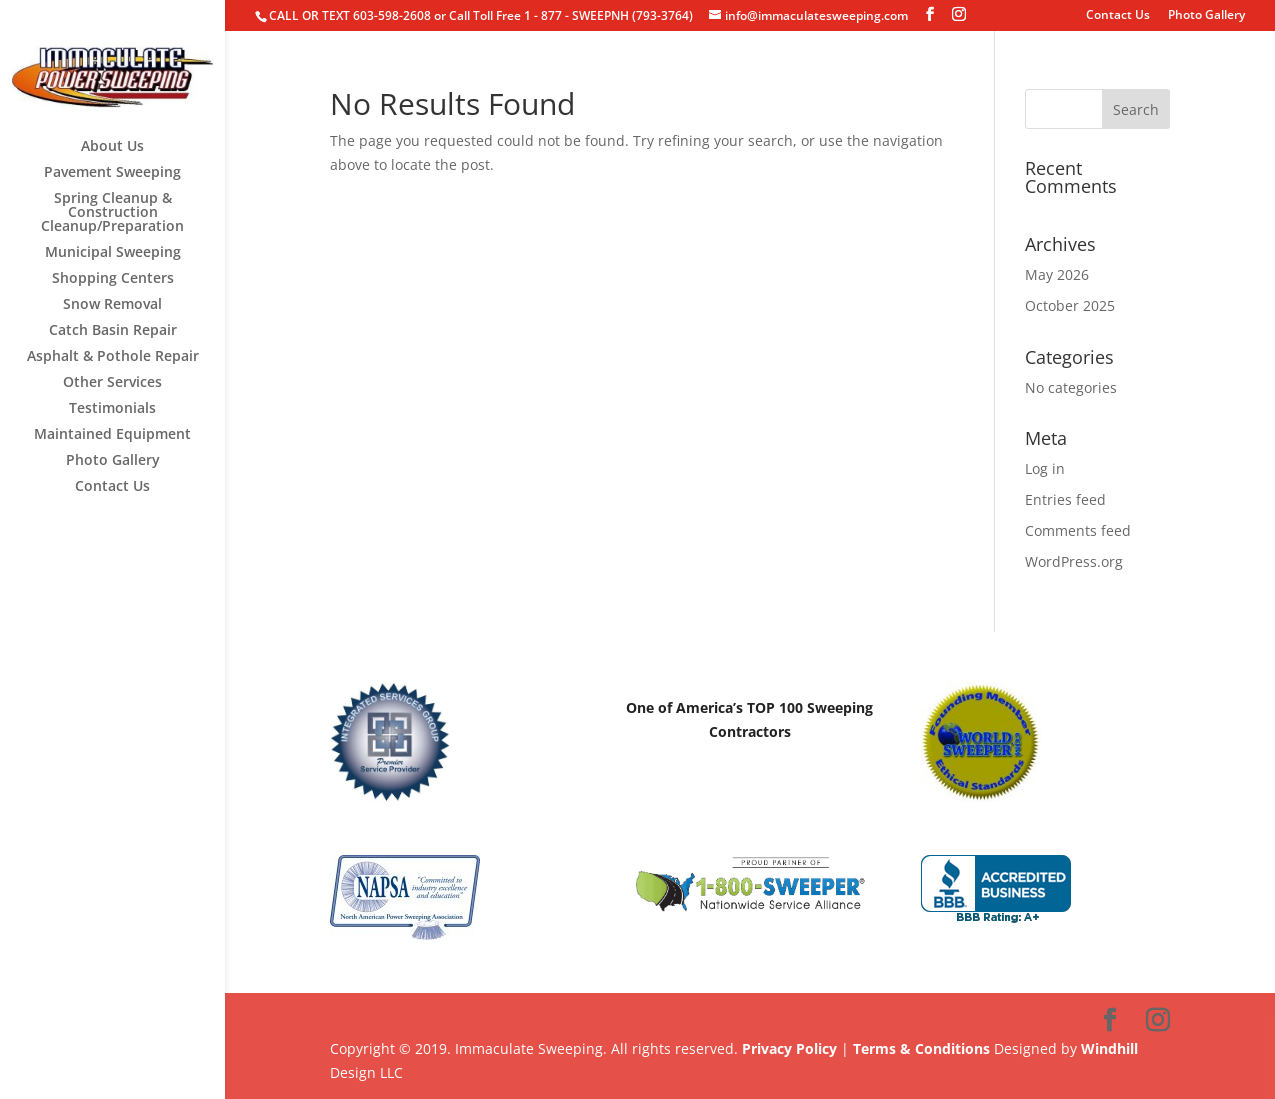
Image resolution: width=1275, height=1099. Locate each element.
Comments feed (1078, 530)
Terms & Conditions (921, 1048)
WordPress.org (1074, 561)
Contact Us (1118, 16)
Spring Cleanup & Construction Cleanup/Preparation (112, 213)
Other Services (112, 383)
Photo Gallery (1206, 16)
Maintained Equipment (112, 435)
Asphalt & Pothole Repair (113, 357)
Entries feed (1065, 499)
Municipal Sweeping (113, 253)
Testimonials (112, 409)
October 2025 (1070, 305)
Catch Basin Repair (113, 331)
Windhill (1109, 1048)
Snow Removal (112, 305)
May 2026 (1057, 274)
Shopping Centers (113, 279)
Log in (1045, 468)
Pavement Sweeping (112, 173)
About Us (112, 147)
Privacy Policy (789, 1048)
